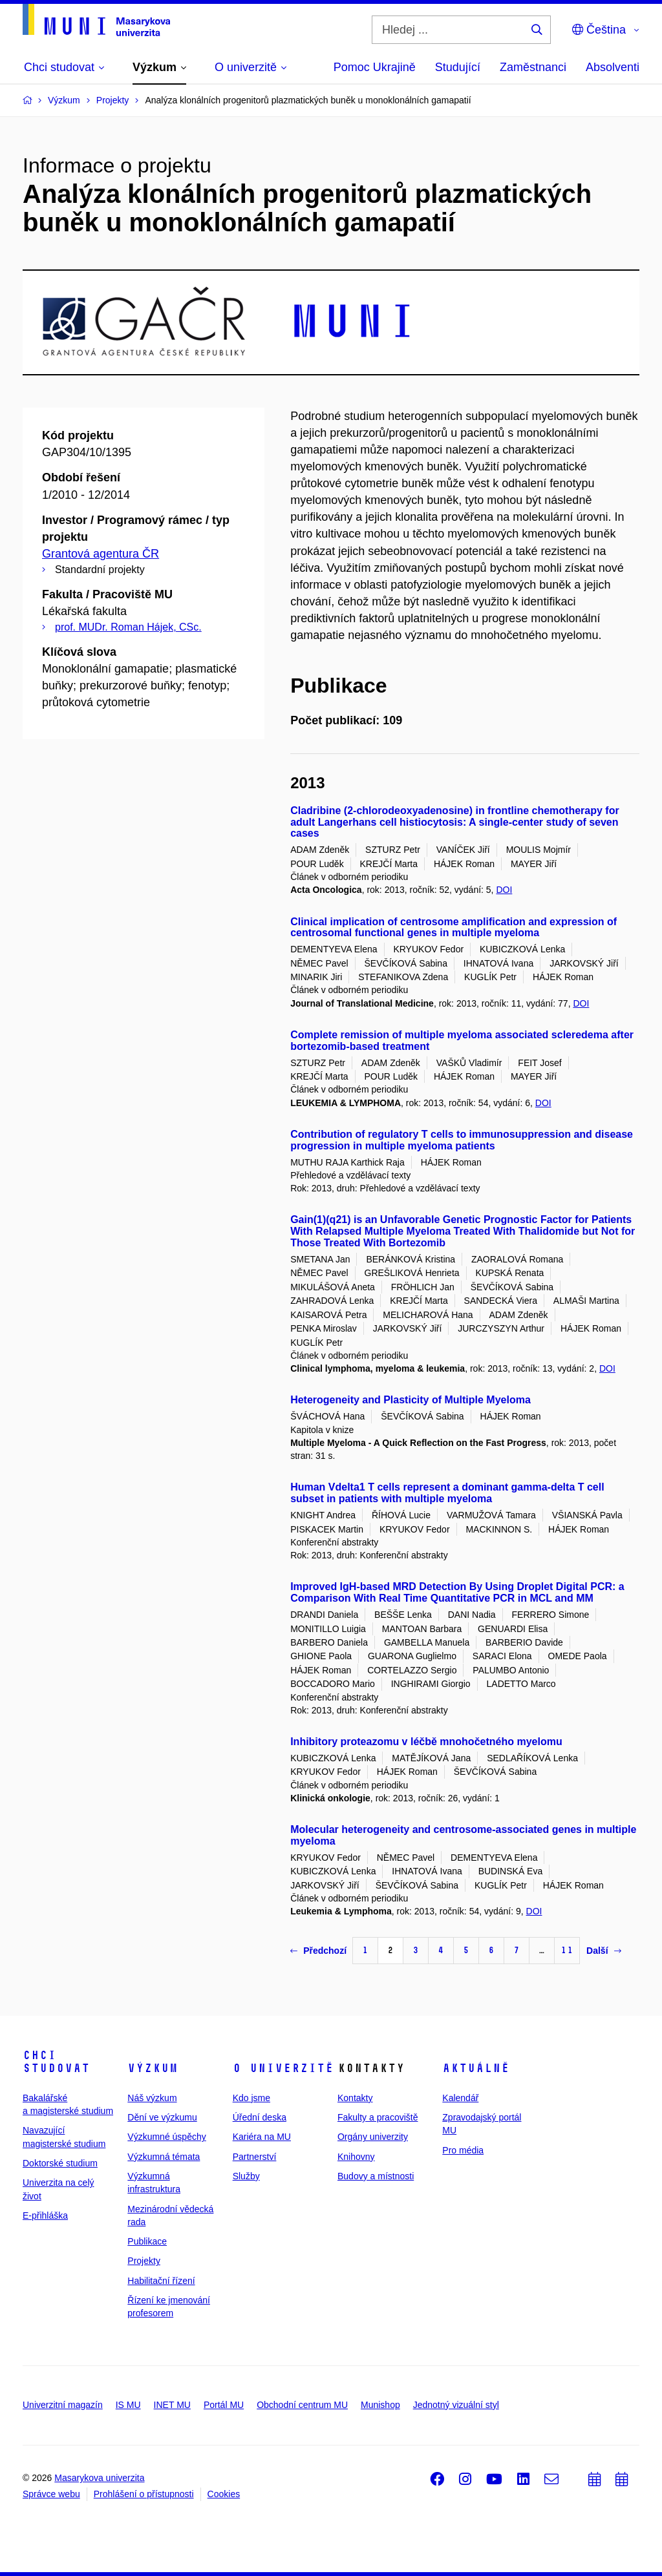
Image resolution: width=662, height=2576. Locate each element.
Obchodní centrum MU (302, 2405)
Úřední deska (259, 2117)
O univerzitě (283, 2068)
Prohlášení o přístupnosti (144, 2494)
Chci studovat (56, 2061)
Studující (457, 67)
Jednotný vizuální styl (456, 2405)
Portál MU (224, 2405)
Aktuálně (475, 2068)
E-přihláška (45, 2215)
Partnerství (255, 2157)
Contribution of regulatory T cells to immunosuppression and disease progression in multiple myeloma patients (461, 1140)
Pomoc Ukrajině (375, 67)
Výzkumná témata (163, 2157)
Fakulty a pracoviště (377, 2117)
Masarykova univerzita (99, 2478)
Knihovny (356, 2157)
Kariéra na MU (262, 2136)
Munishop (380, 2405)
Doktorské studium (60, 2163)
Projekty (143, 2261)
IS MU (128, 2405)
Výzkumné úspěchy (166, 2136)
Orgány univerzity (372, 2136)
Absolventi (612, 67)
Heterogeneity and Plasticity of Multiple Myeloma (410, 1399)
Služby (246, 2176)
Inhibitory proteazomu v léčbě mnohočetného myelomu (426, 1741)
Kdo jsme (251, 2098)
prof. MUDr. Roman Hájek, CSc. (128, 627)
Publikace (147, 2241)
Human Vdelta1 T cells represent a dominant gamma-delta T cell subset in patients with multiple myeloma (447, 1493)
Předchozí (318, 1950)
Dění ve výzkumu (162, 2117)
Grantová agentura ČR (100, 553)
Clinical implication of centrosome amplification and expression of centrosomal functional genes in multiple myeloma (453, 927)
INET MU (172, 2405)
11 (567, 1950)
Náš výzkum (151, 2098)
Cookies (224, 2494)
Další (603, 1950)
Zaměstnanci (533, 67)
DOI (504, 890)
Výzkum (152, 2068)
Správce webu (51, 2494)
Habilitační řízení (161, 2281)
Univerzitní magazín (63, 2405)
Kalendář (460, 2098)
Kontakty (354, 2098)
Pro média (463, 2150)
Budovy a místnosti (375, 2176)
